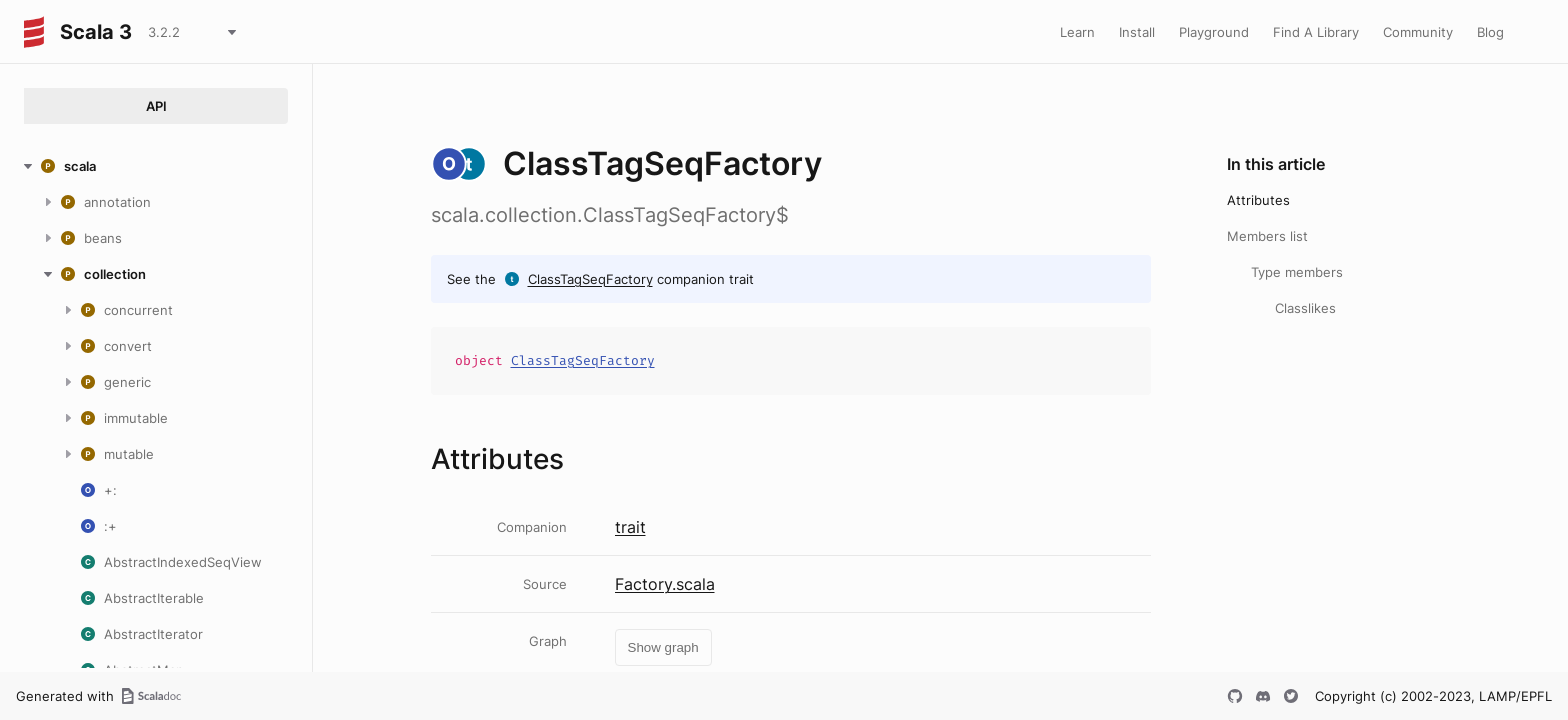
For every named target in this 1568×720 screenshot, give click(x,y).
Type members (1297, 272)
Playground (1214, 32)
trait (630, 527)
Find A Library (1316, 32)
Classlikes (1305, 308)
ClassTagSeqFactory (590, 279)
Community (1418, 32)
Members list (1267, 236)
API (156, 106)
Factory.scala (665, 584)
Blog (1490, 32)
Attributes (1258, 200)
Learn (1077, 32)
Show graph (663, 647)
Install (1137, 32)
